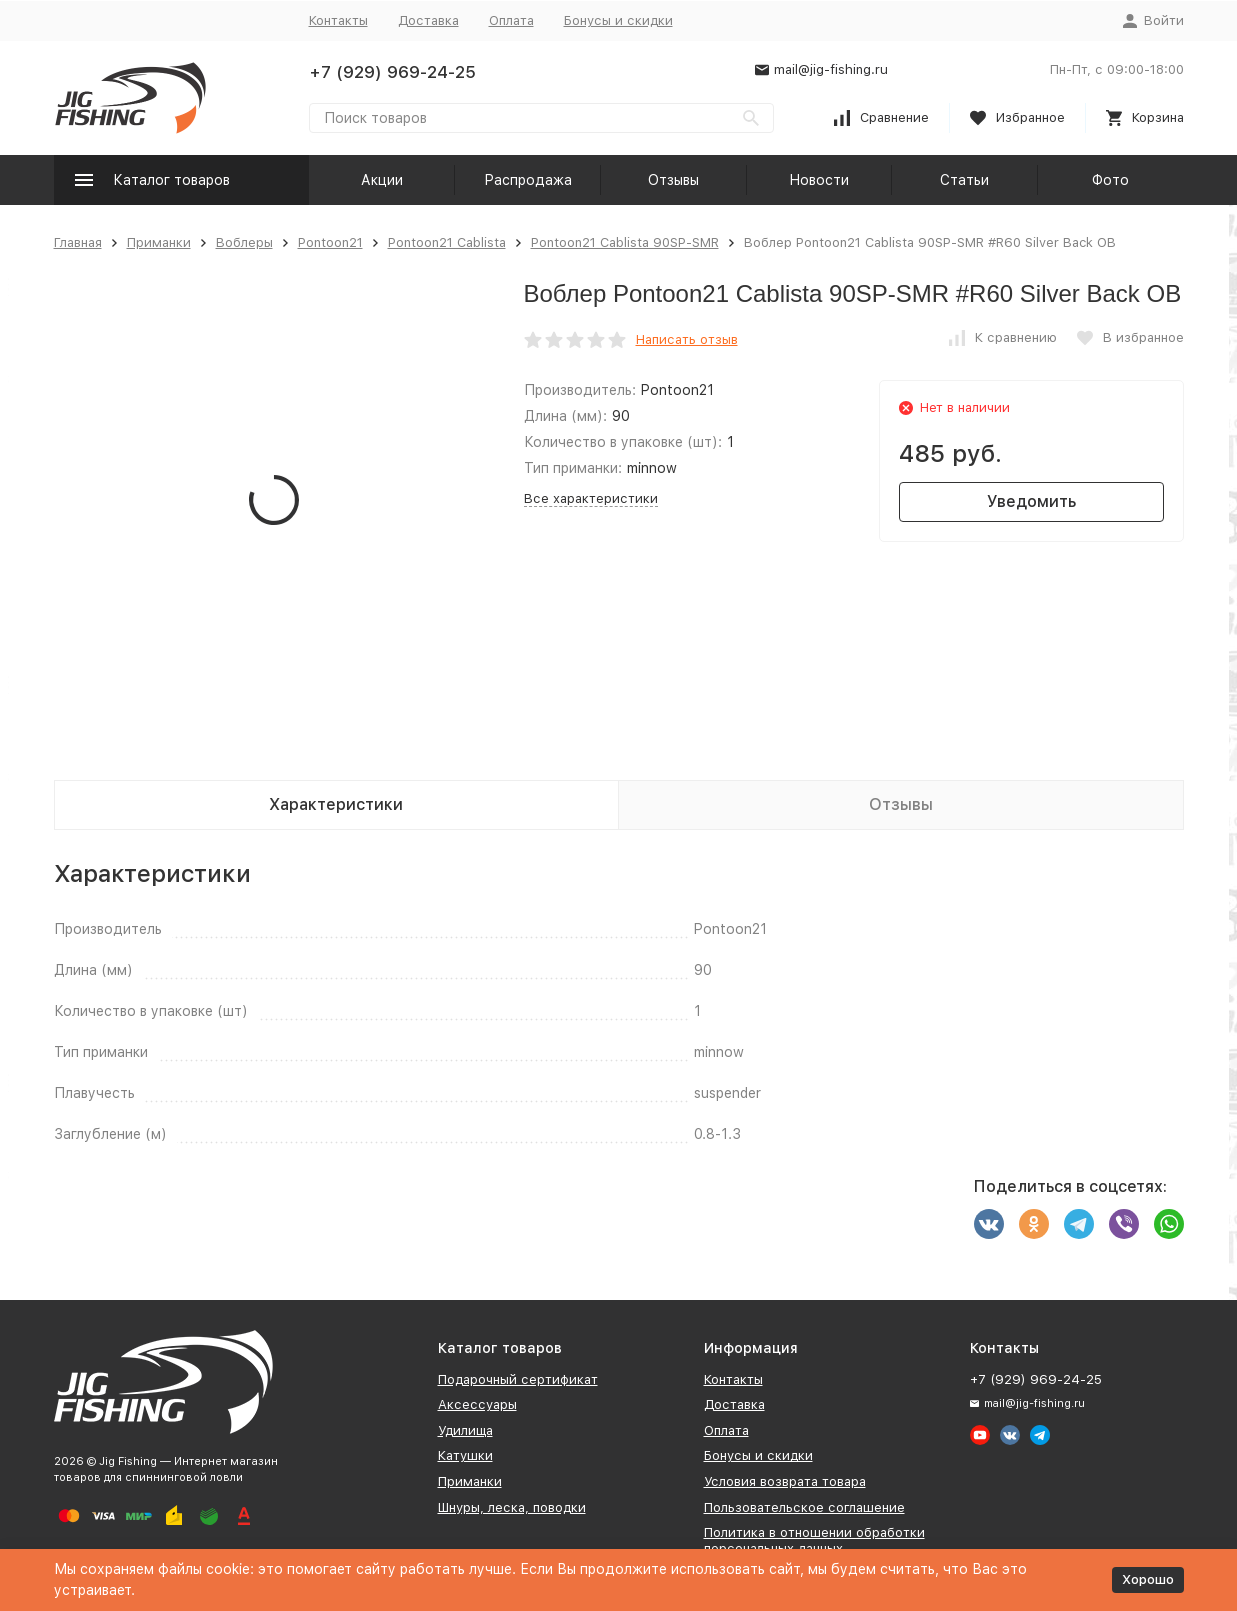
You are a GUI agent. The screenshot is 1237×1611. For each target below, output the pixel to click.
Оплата (511, 20)
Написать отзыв (687, 339)
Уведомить (1031, 501)
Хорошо (1148, 1579)
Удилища (465, 1430)
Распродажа (528, 180)
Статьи (964, 180)
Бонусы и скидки (618, 20)
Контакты (338, 20)
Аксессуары (477, 1404)
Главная (78, 242)
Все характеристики (591, 498)
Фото (1110, 180)
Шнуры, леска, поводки (512, 1507)
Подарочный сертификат (518, 1379)
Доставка (428, 20)
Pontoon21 (330, 242)
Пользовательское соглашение (804, 1507)
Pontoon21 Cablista (447, 242)
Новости (819, 180)
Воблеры (244, 242)
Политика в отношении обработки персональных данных (814, 1540)
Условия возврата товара (785, 1481)
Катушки (465, 1455)
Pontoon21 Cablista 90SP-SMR (625, 242)
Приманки (159, 242)
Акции (382, 180)
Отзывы (673, 180)
